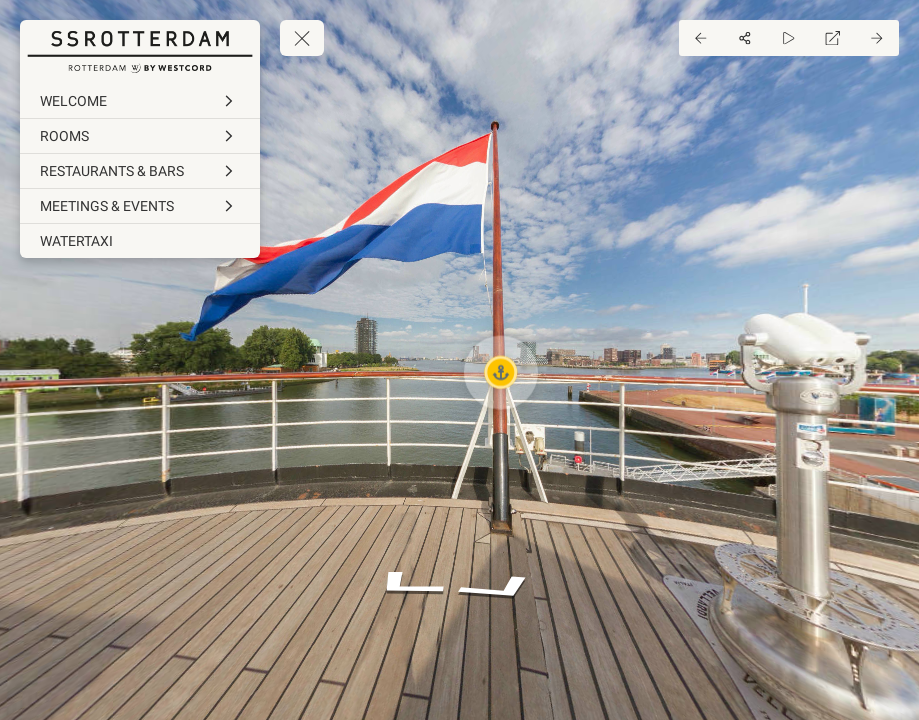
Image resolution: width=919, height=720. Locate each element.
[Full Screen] (833, 38)
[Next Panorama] (877, 38)
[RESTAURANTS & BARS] (140, 171)
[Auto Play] (789, 38)
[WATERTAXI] (140, 241)
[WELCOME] (140, 101)
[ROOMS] (140, 136)
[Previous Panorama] (701, 38)
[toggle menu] (302, 38)
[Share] (745, 38)
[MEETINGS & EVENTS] (140, 206)
